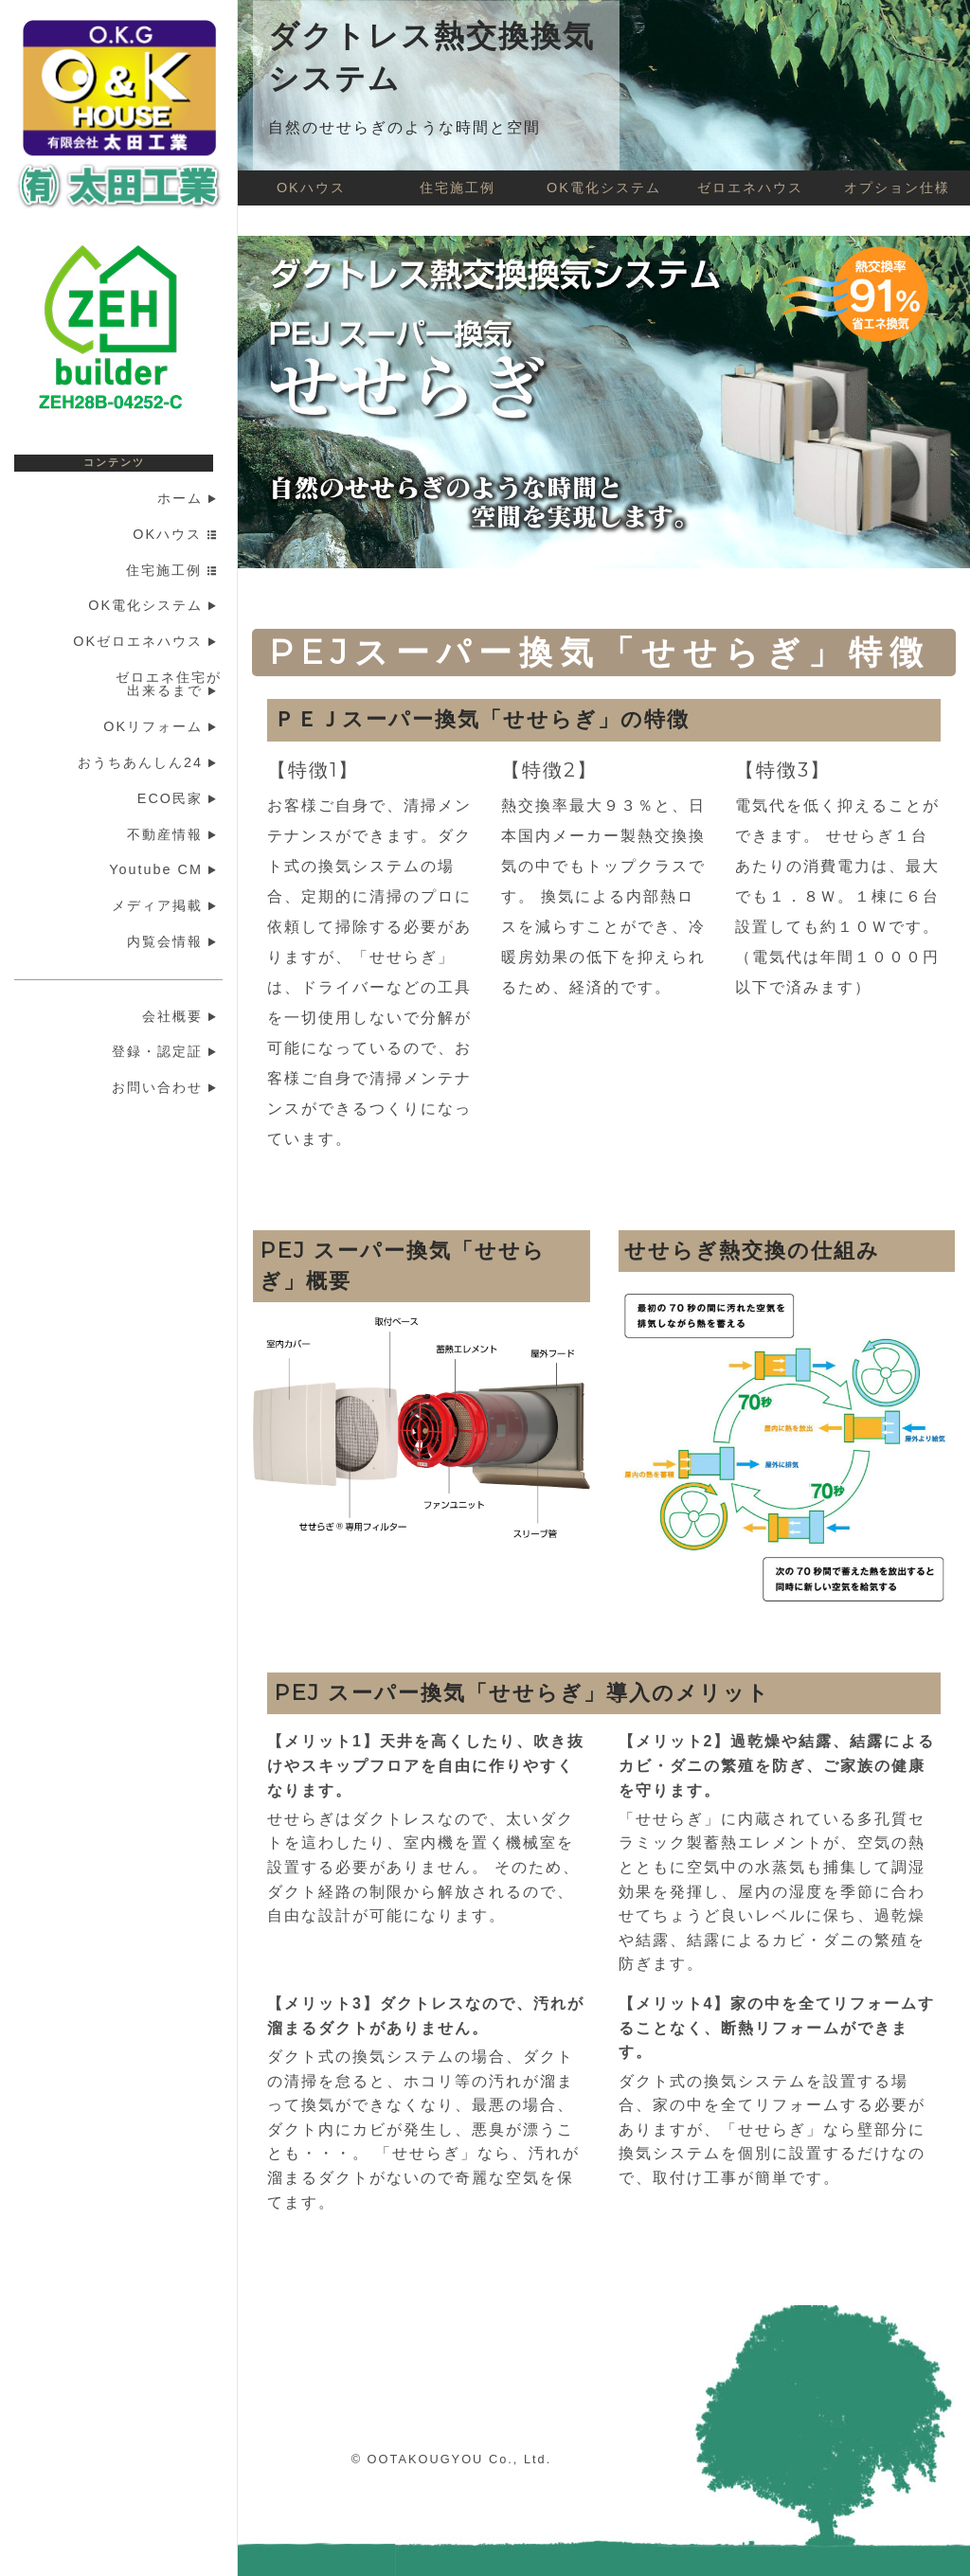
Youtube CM (165, 869)
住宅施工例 (174, 570)
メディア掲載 (167, 905)
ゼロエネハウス (750, 187)
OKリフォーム (162, 726)
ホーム (189, 498)
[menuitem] (125, 499)
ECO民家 (179, 798)
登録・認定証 (167, 1051)
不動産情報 (174, 834)
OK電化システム (155, 605)
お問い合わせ (167, 1087)
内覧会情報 (174, 941)
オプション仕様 (897, 187)
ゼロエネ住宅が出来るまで (169, 684)
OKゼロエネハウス (147, 641)
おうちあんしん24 (150, 762)
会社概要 (182, 1016)
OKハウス (177, 534)
